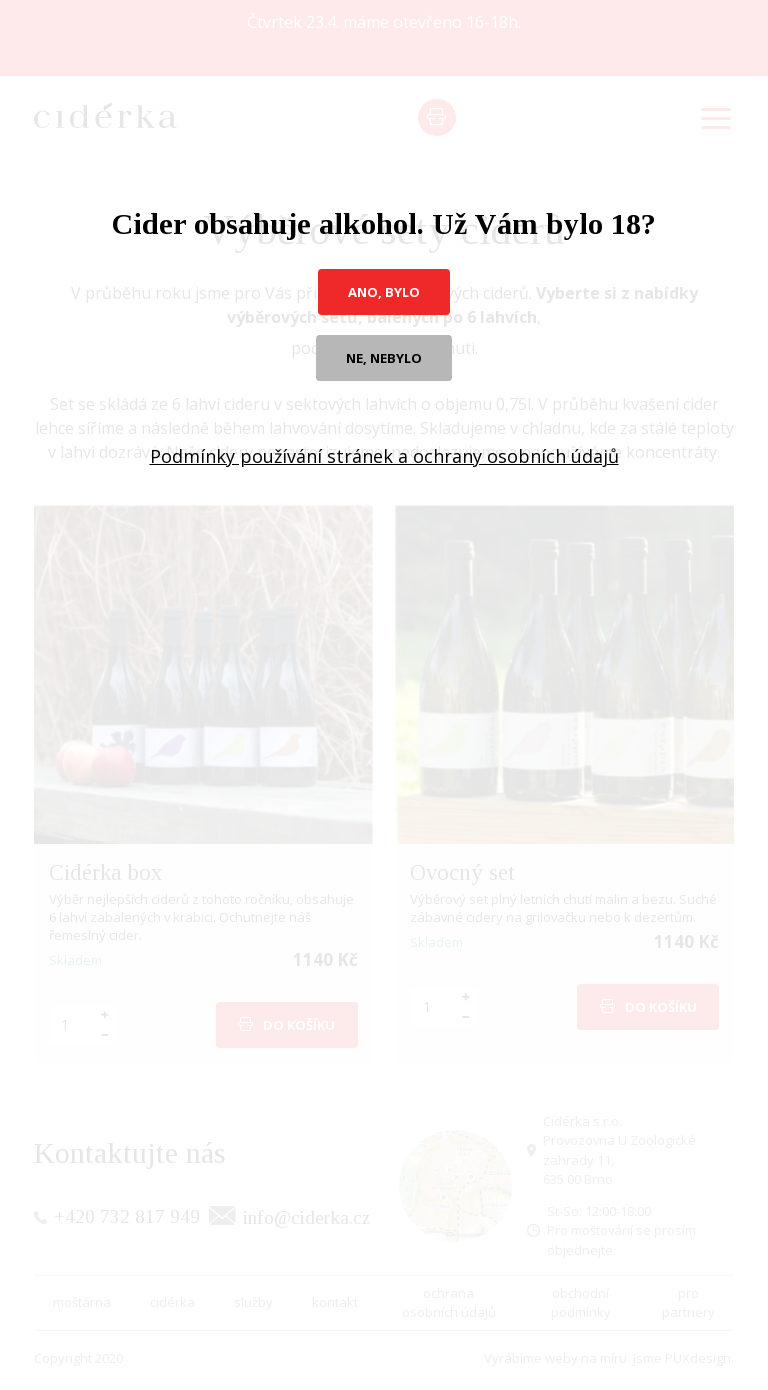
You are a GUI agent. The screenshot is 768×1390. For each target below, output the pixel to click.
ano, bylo (384, 292)
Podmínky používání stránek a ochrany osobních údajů (384, 456)
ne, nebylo (384, 358)
